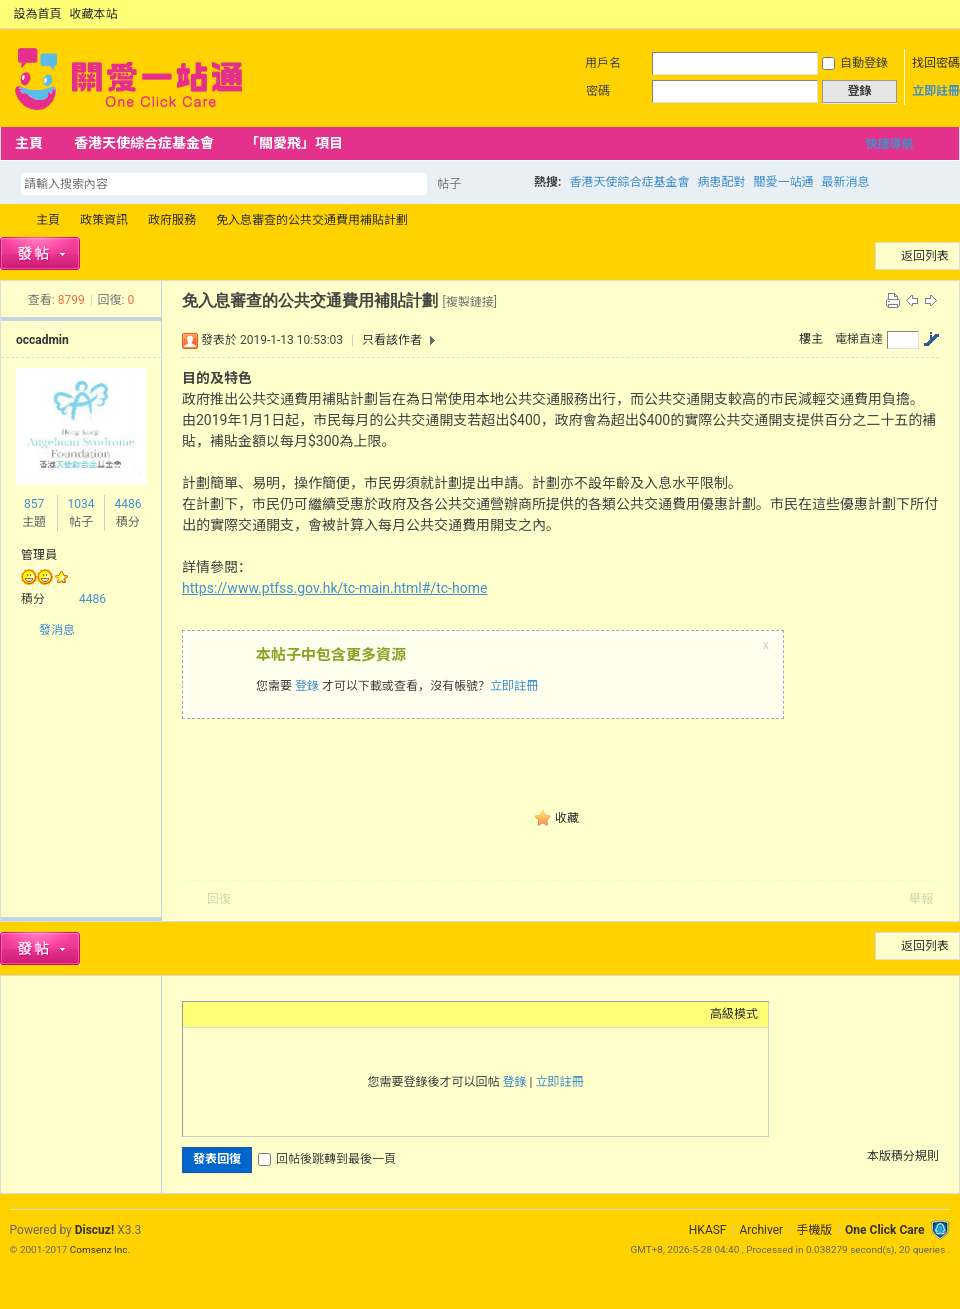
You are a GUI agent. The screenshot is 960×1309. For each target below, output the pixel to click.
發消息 (57, 630)
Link (268, 1014)
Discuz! (94, 1230)
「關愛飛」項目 (294, 143)
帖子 (449, 184)
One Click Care (884, 1230)
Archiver (761, 1230)
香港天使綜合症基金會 (144, 143)
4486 (127, 504)
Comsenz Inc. (100, 1249)
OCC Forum (8, 220)
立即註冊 (936, 91)
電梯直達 (859, 339)
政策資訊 (104, 220)
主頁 (29, 143)
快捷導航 (889, 144)
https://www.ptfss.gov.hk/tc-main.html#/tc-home (334, 588)
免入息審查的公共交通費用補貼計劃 (312, 220)
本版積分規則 (903, 1156)
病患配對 (721, 182)
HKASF (708, 1230)
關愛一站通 (783, 182)
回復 (219, 899)
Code (318, 1014)
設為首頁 (38, 14)
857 (34, 504)
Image (243, 1014)
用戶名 (603, 63)
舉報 (921, 899)
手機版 (814, 1230)
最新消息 (845, 182)
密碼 (598, 91)
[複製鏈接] (469, 302)
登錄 (307, 686)
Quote (293, 1014)
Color (218, 1014)
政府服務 (172, 220)
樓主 (811, 339)
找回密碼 (936, 63)
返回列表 (925, 256)
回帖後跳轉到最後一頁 (327, 1159)
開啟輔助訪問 (922, 14)
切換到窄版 (938, 14)
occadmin (42, 340)
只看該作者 (392, 340)
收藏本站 (94, 14)
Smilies (343, 1014)
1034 (80, 504)
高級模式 (734, 1014)
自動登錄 (855, 63)
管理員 (39, 555)
